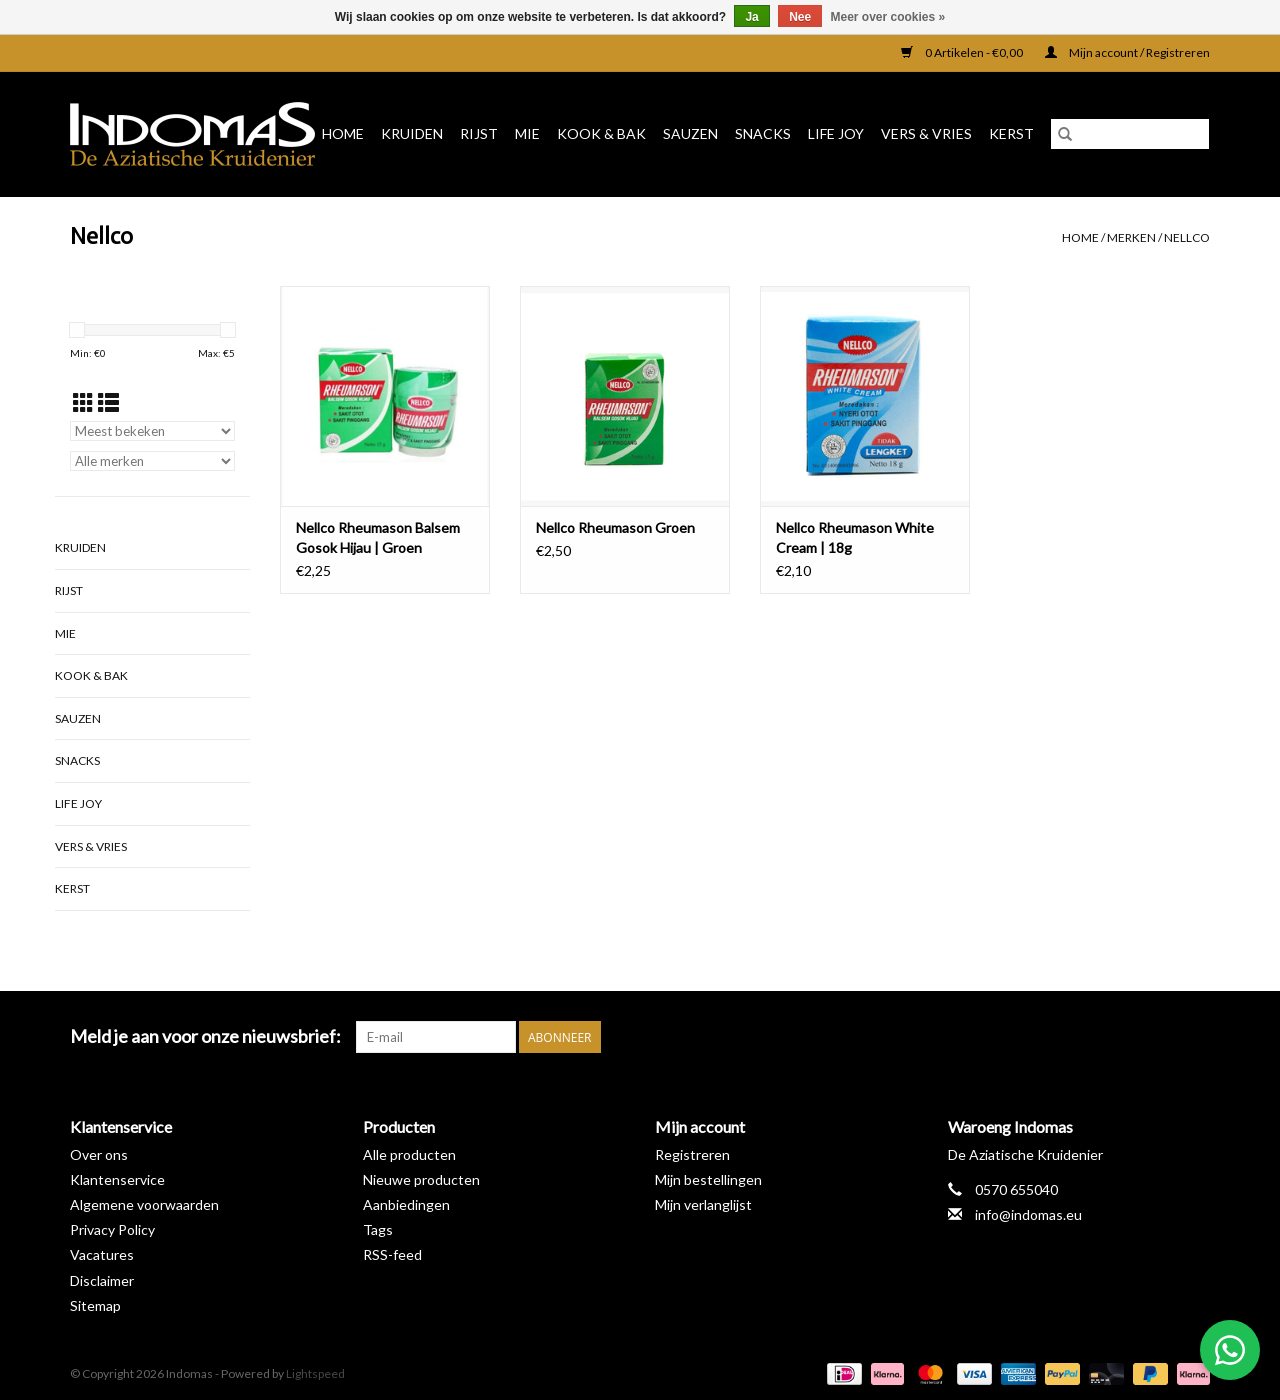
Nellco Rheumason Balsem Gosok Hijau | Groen (378, 537)
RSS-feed (392, 1254)
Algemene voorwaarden (144, 1204)
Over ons (99, 1154)
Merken (1131, 237)
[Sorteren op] (152, 431)
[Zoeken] (1130, 134)
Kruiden (412, 133)
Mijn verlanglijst (703, 1204)
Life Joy (836, 133)
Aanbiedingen (406, 1204)
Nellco (1187, 237)
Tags (378, 1229)
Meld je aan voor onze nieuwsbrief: (205, 1036)
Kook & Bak (601, 133)
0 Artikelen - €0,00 (963, 52)
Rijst (479, 133)
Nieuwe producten (421, 1179)
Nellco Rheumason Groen (615, 527)
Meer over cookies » (888, 17)
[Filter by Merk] (152, 461)
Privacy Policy (112, 1229)
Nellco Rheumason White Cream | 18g (855, 537)
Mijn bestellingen (708, 1179)
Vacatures (102, 1254)
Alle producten (409, 1154)
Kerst (1011, 133)
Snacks (763, 133)
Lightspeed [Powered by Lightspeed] (315, 1373)
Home (343, 133)
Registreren (692, 1154)
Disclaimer (102, 1280)
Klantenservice (117, 1179)
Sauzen (690, 133)
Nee (800, 17)
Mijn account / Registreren (1127, 52)
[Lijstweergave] (108, 402)
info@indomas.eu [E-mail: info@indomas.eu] (1028, 1214)
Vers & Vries (926, 133)
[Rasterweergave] (83, 402)
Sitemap (95, 1305)
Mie (527, 133)
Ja (751, 17)
